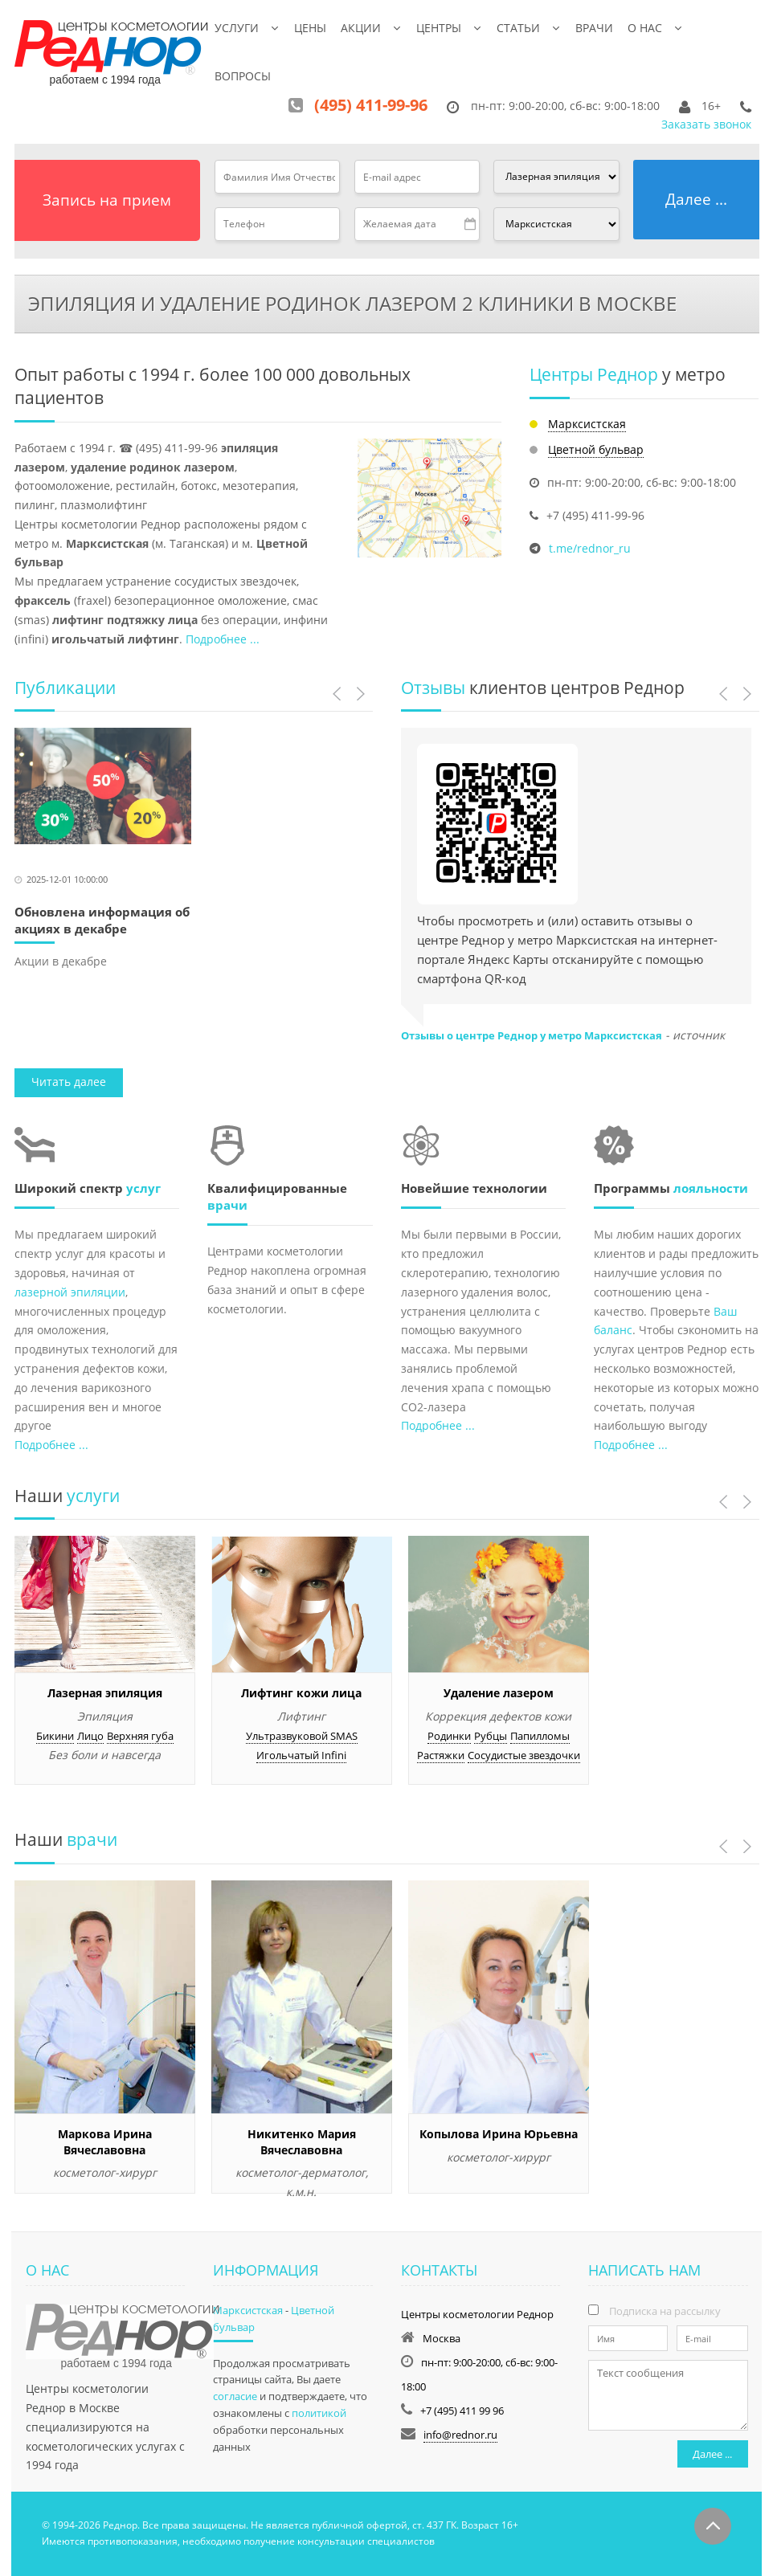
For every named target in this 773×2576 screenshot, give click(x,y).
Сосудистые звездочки (524, 1755)
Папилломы (540, 1736)
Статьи (518, 27)
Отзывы (433, 687)
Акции (361, 27)
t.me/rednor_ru (590, 548)
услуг (143, 1188)
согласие (235, 2396)
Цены (310, 27)
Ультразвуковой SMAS (302, 1736)
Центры (438, 27)
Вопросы (243, 76)
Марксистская (587, 423)
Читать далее (68, 1081)
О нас (645, 27)
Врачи (594, 27)
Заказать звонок (706, 124)
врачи (227, 1205)
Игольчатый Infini (301, 1755)
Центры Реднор (594, 374)
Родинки (449, 1736)
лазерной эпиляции (69, 1292)
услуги (91, 1495)
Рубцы (490, 1736)
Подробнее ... (223, 639)
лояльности (710, 1188)
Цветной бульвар (596, 449)
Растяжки (440, 1755)
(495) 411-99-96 (370, 105)
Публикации (65, 687)
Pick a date (470, 224)
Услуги (237, 27)
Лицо (90, 1736)
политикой (319, 2413)
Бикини (55, 1736)
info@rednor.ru (460, 2434)
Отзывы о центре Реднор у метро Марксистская (531, 1035)
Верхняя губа (140, 1736)
